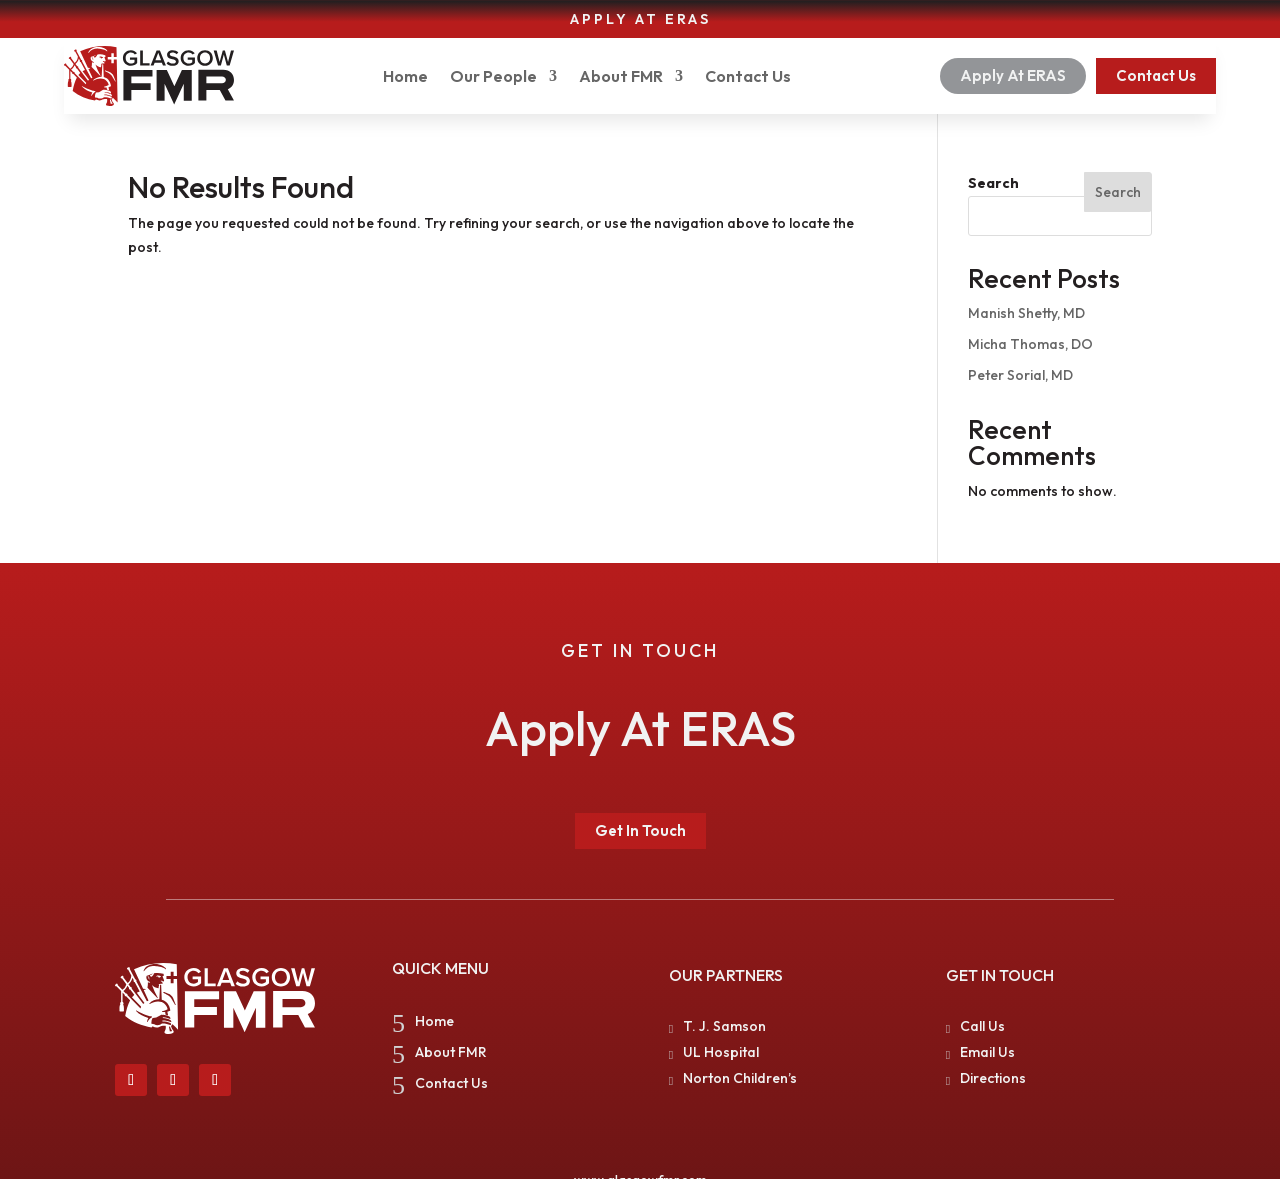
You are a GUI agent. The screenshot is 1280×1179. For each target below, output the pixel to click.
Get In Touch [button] (640, 830)
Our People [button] (493, 76)
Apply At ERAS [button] (1013, 75)
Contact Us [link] (748, 76)
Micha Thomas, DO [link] (1030, 344)
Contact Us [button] (1156, 75)
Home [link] (405, 76)
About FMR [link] (621, 76)
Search (993, 183)
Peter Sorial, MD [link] (1020, 375)
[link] (149, 76)
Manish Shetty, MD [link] (1026, 313)
